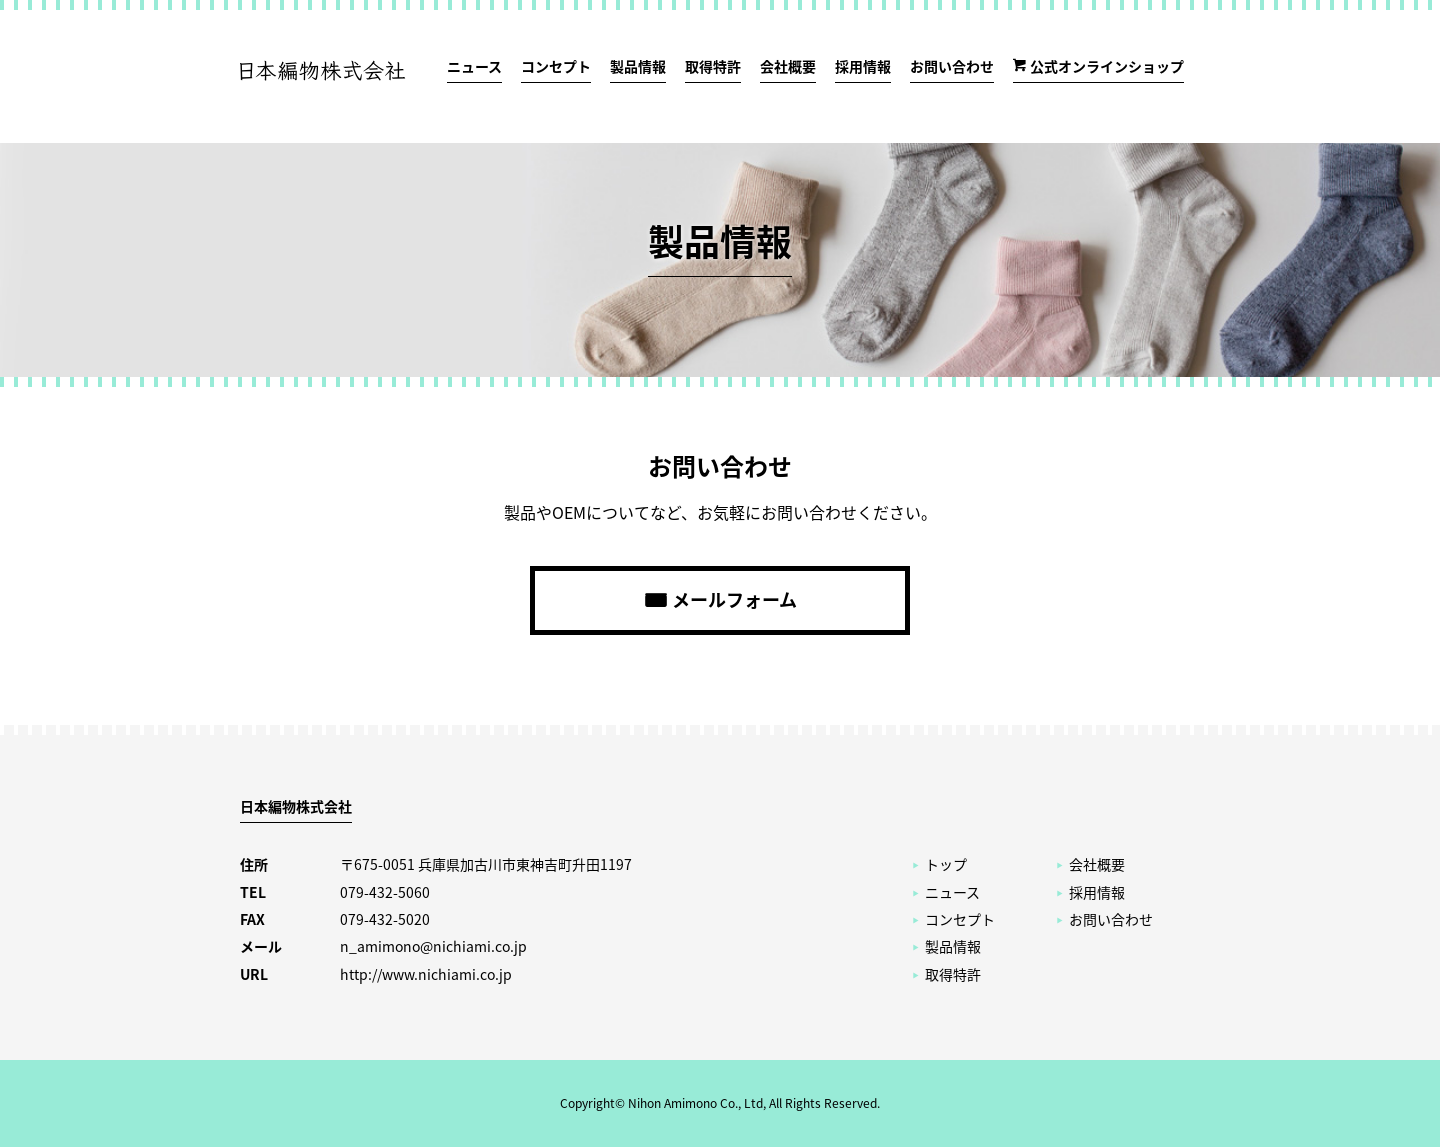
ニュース (474, 66)
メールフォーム (734, 599)
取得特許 (713, 66)
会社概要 (788, 66)
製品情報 (638, 66)
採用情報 (863, 66)
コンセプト (556, 66)
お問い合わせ (952, 66)
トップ (946, 864)
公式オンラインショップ (1107, 66)
